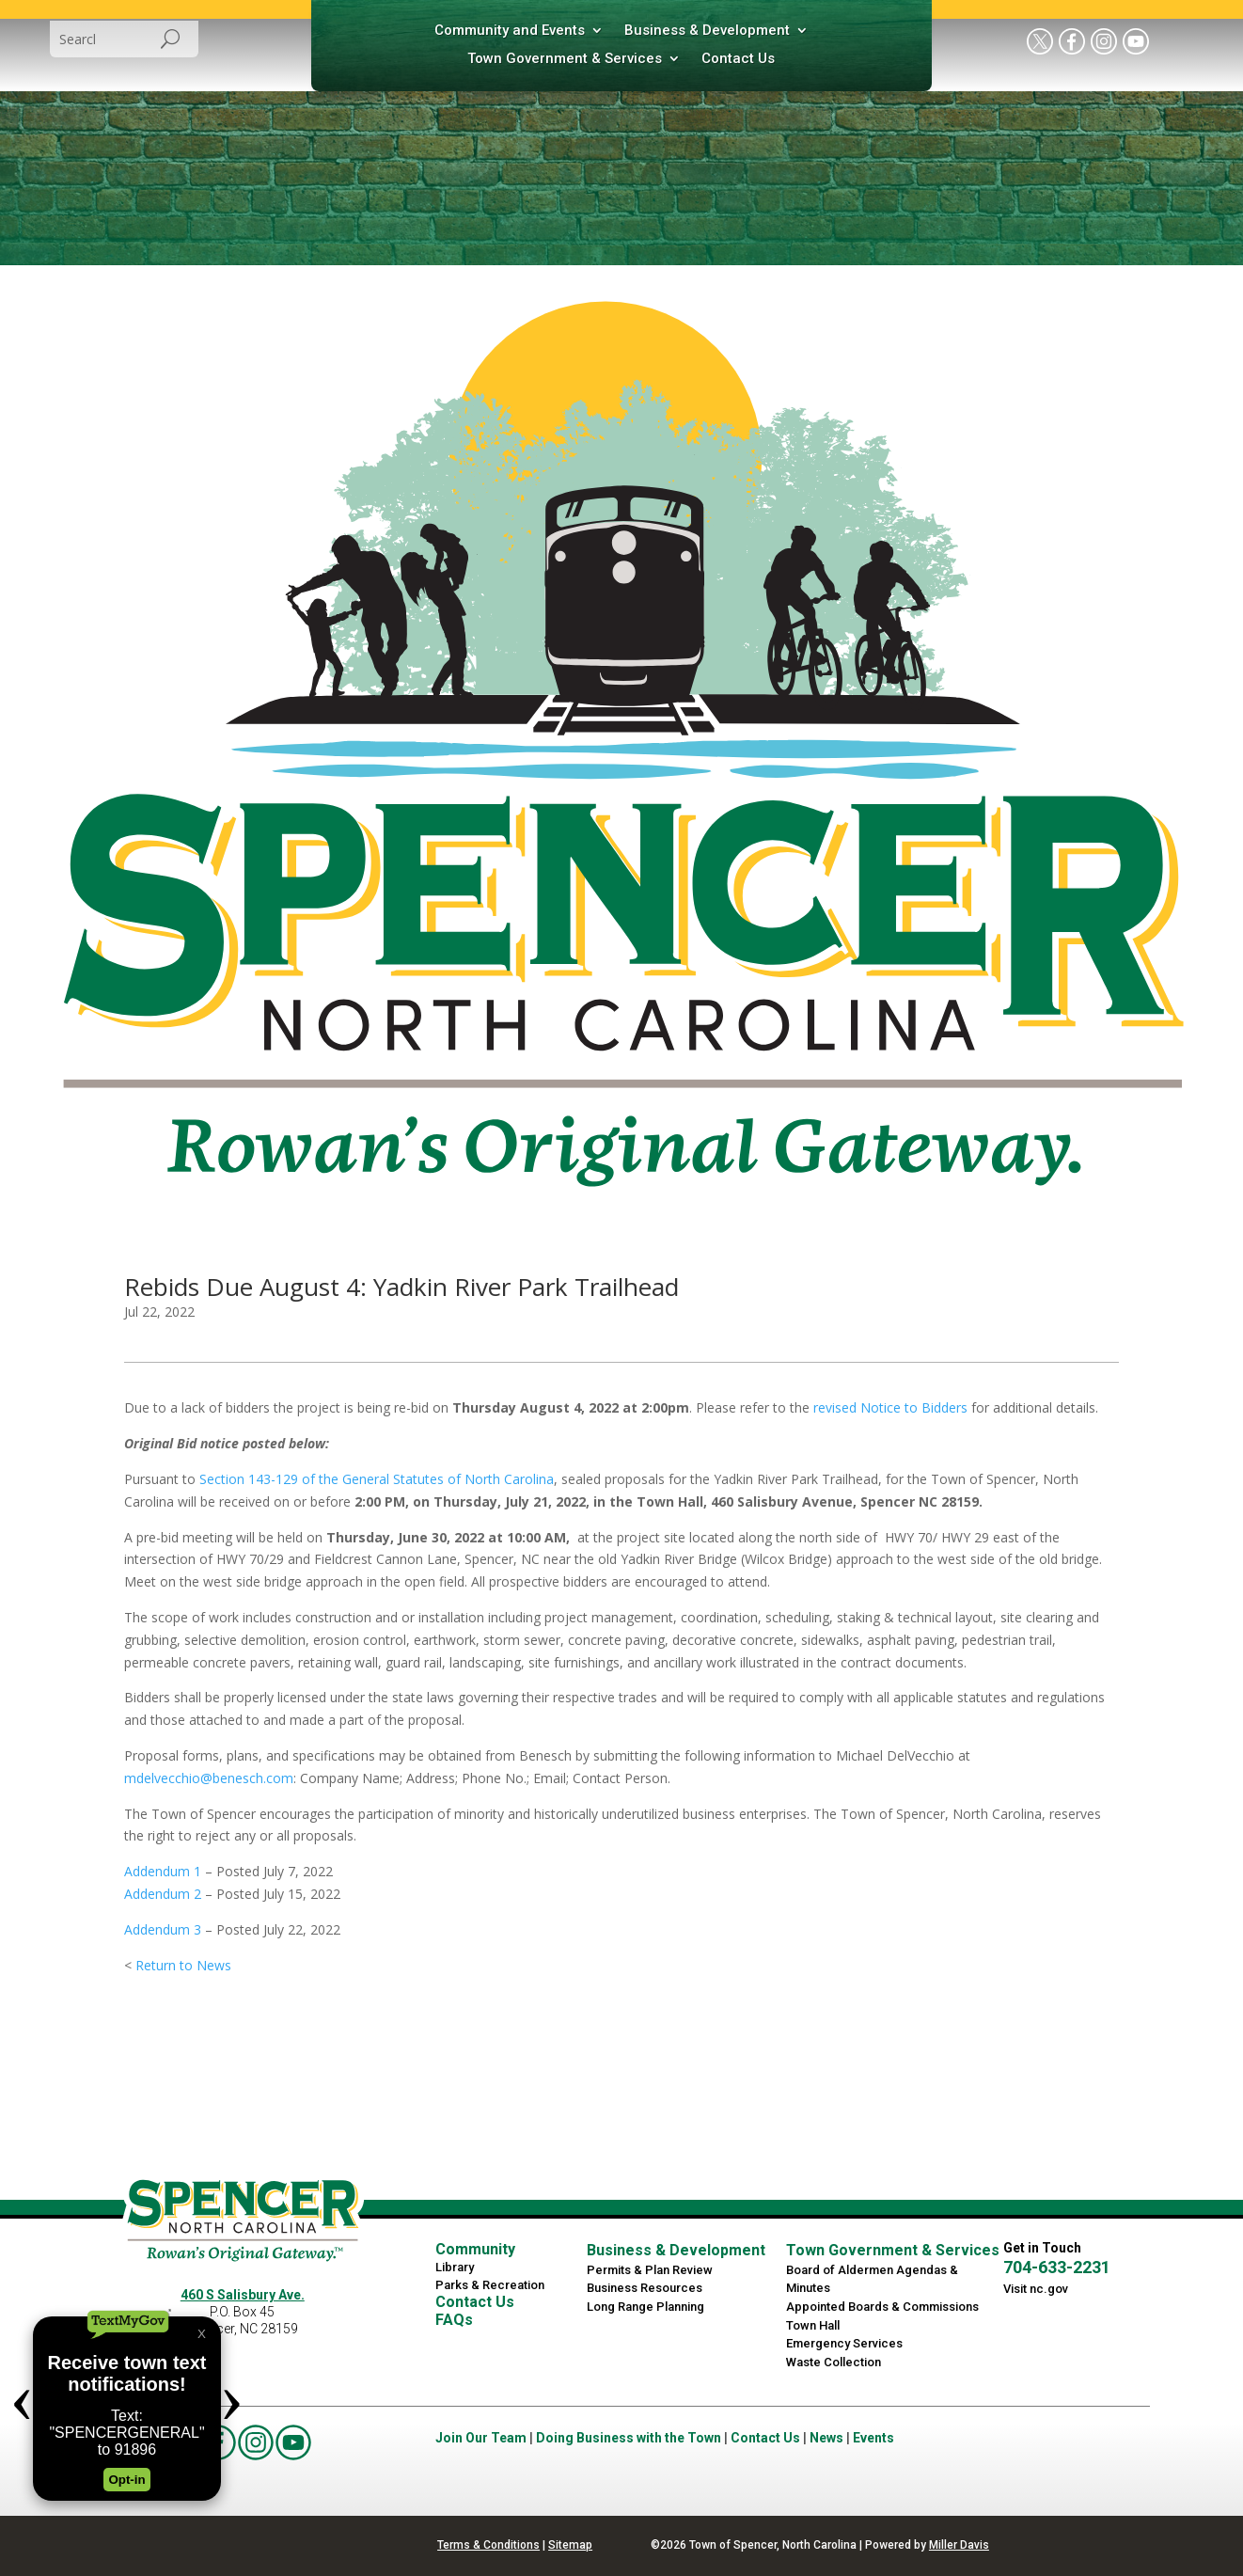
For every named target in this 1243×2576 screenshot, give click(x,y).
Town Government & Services (564, 59)
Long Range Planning (645, 2306)
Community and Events (509, 31)
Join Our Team (481, 2437)
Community (475, 2249)
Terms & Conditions (488, 2545)
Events (873, 2437)
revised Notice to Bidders (890, 1407)
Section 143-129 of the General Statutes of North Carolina (376, 1479)
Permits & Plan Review (650, 2270)
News (826, 2437)
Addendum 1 (162, 1871)
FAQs (454, 2320)
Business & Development (707, 31)
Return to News (183, 1965)
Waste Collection (833, 2362)
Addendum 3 (162, 1929)
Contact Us (738, 59)
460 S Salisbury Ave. (243, 2294)
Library (454, 2267)
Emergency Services (844, 2343)
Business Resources (644, 2288)
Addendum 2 (162, 1894)
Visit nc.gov (1035, 2289)
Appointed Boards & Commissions (882, 2306)
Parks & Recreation (489, 2285)
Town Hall (813, 2325)
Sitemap (570, 2545)
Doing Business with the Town (628, 2437)
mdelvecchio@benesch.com (208, 1778)
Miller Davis (959, 2545)
